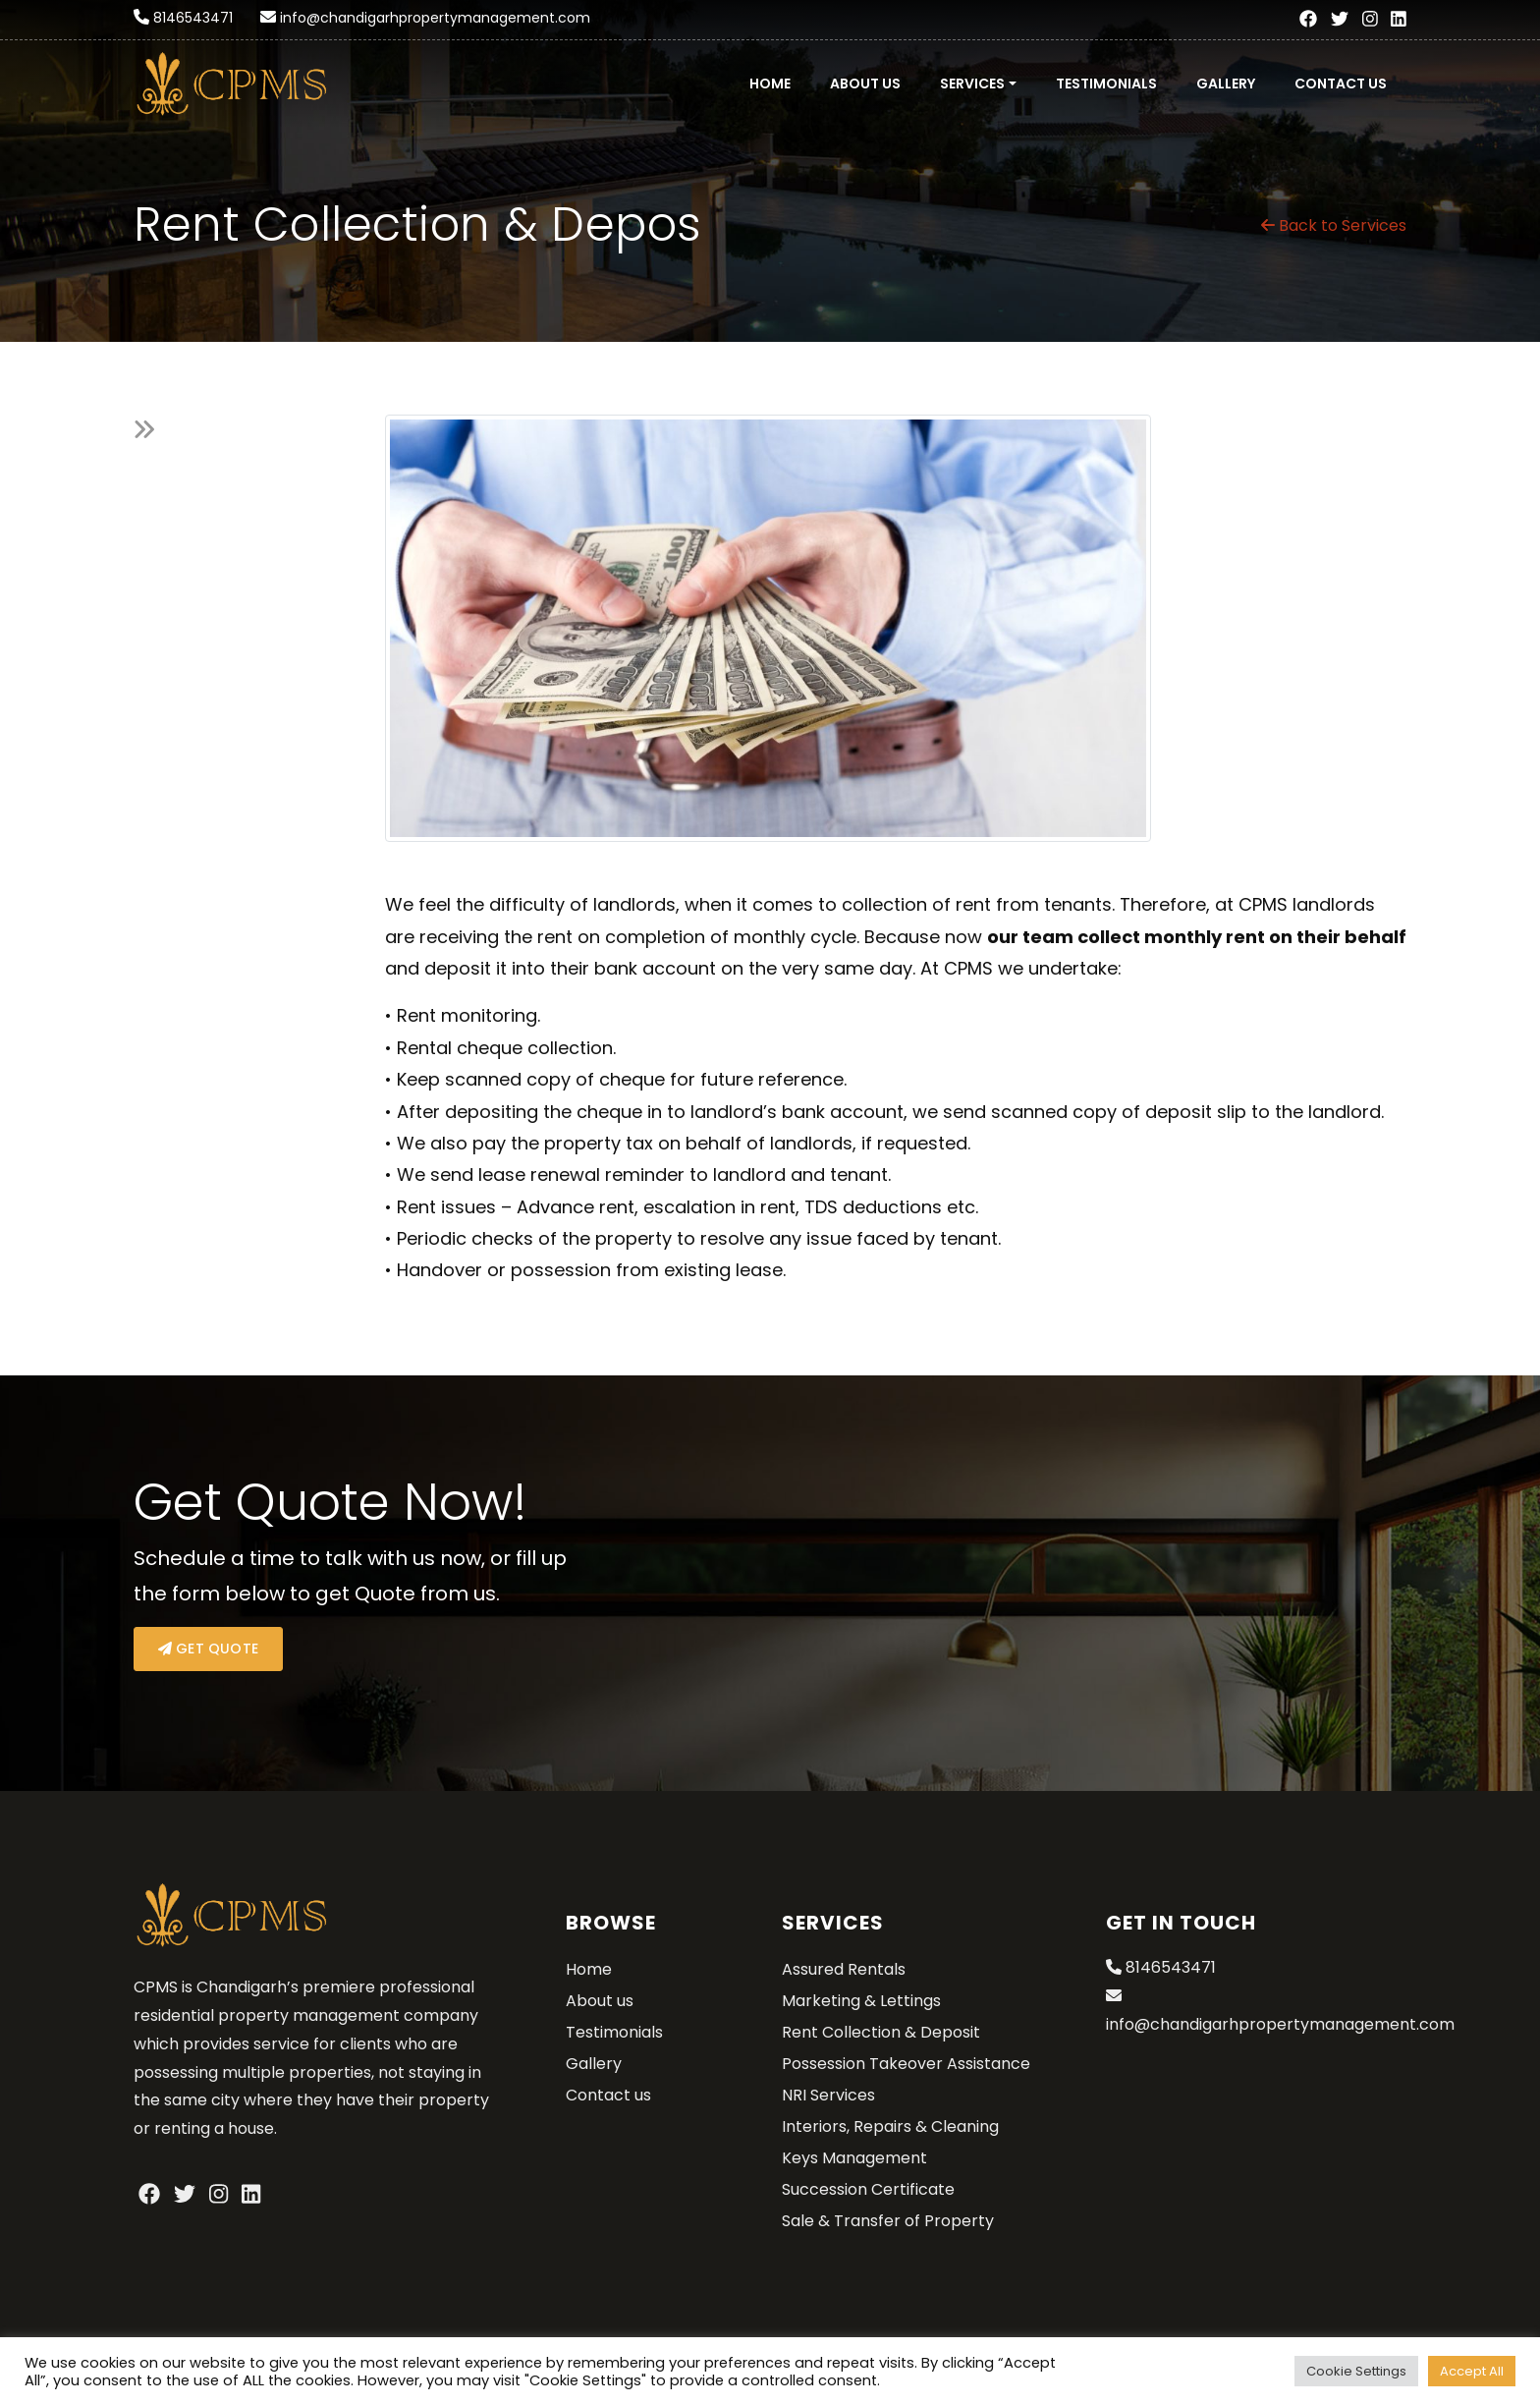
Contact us (1340, 83)
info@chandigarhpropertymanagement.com (435, 18)
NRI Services (828, 2095)
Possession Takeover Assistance (906, 2063)
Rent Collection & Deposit (881, 2032)
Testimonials (1106, 83)
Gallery (1225, 83)
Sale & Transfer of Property (888, 2220)
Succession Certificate (868, 2189)
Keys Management (854, 2158)
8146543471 (193, 18)
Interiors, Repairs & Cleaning (890, 2126)
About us (865, 83)
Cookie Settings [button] (1356, 2371)
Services (972, 83)
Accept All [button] (1472, 2371)
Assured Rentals (844, 1969)
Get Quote (208, 1648)
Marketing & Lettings (861, 2000)
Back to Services (1333, 225)
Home (770, 83)
